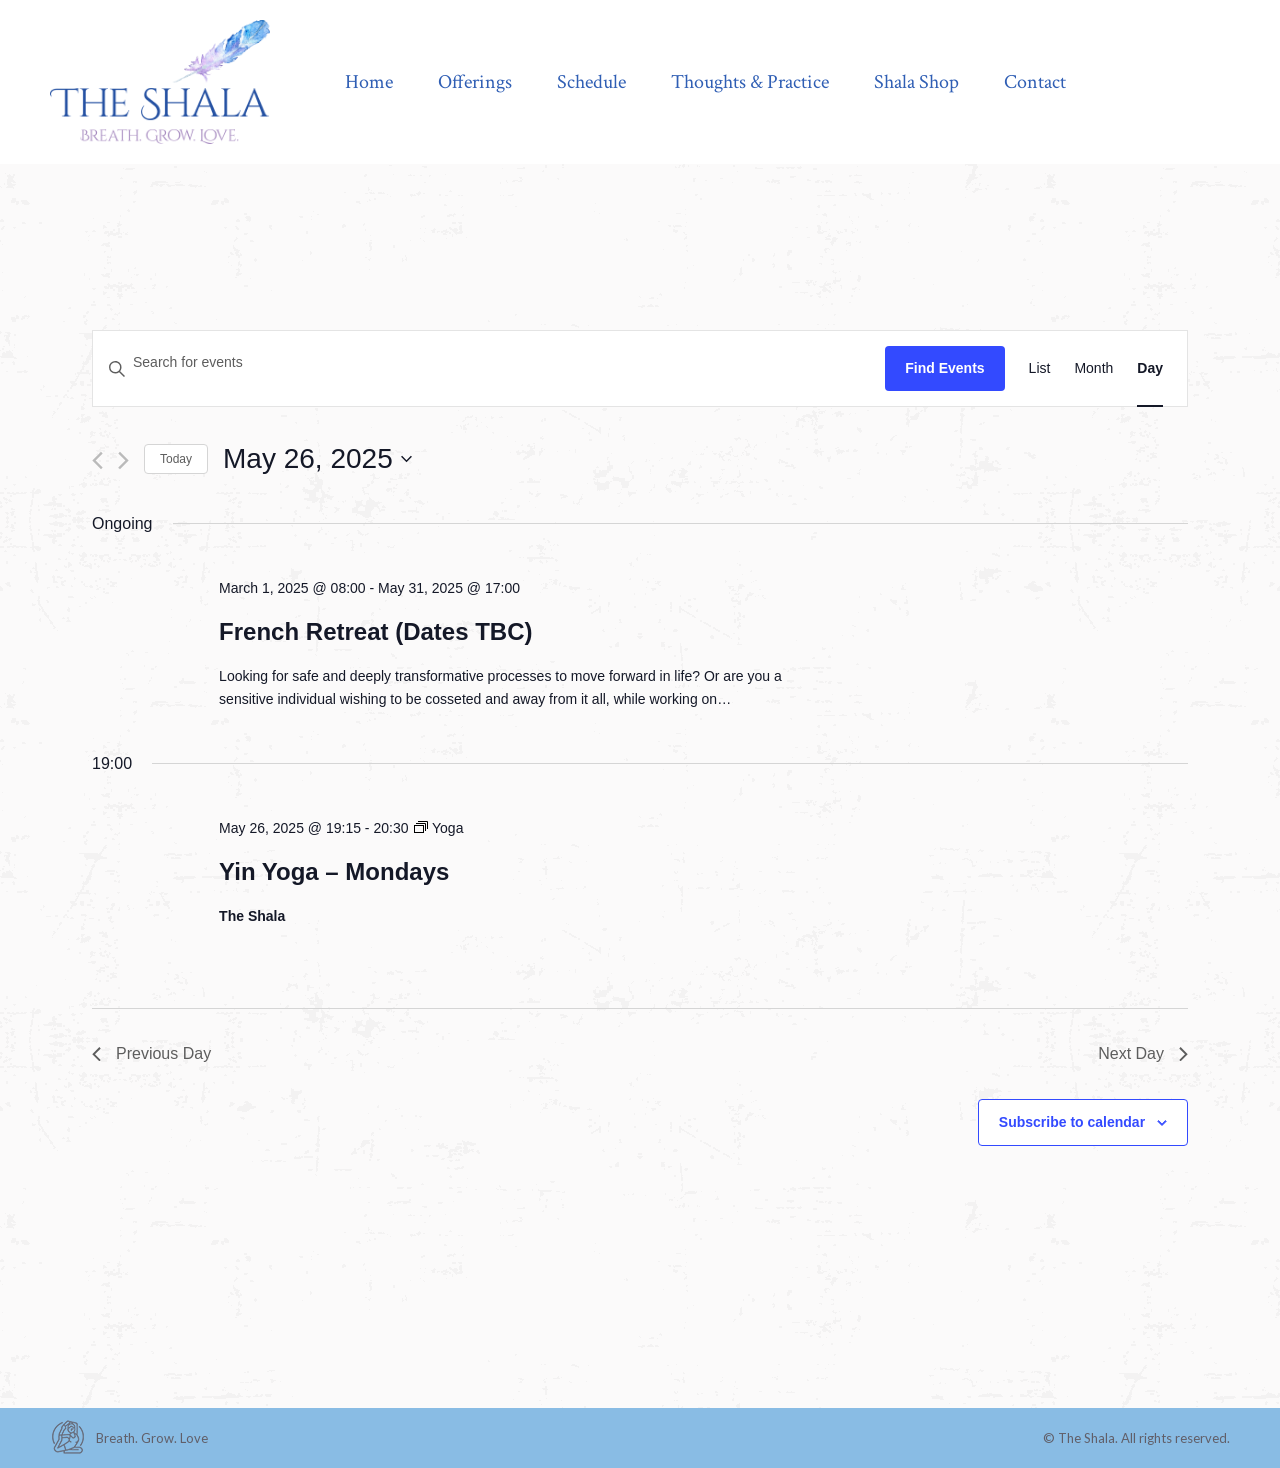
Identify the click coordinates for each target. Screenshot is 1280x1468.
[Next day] (123, 460)
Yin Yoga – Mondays (334, 871)
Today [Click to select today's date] (176, 459)
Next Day (1143, 1053)
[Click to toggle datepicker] (317, 459)
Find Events (944, 368)
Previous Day (151, 1053)
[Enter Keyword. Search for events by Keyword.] (489, 362)
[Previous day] (97, 460)
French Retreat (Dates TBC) (375, 631)
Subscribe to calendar (1072, 1122)
